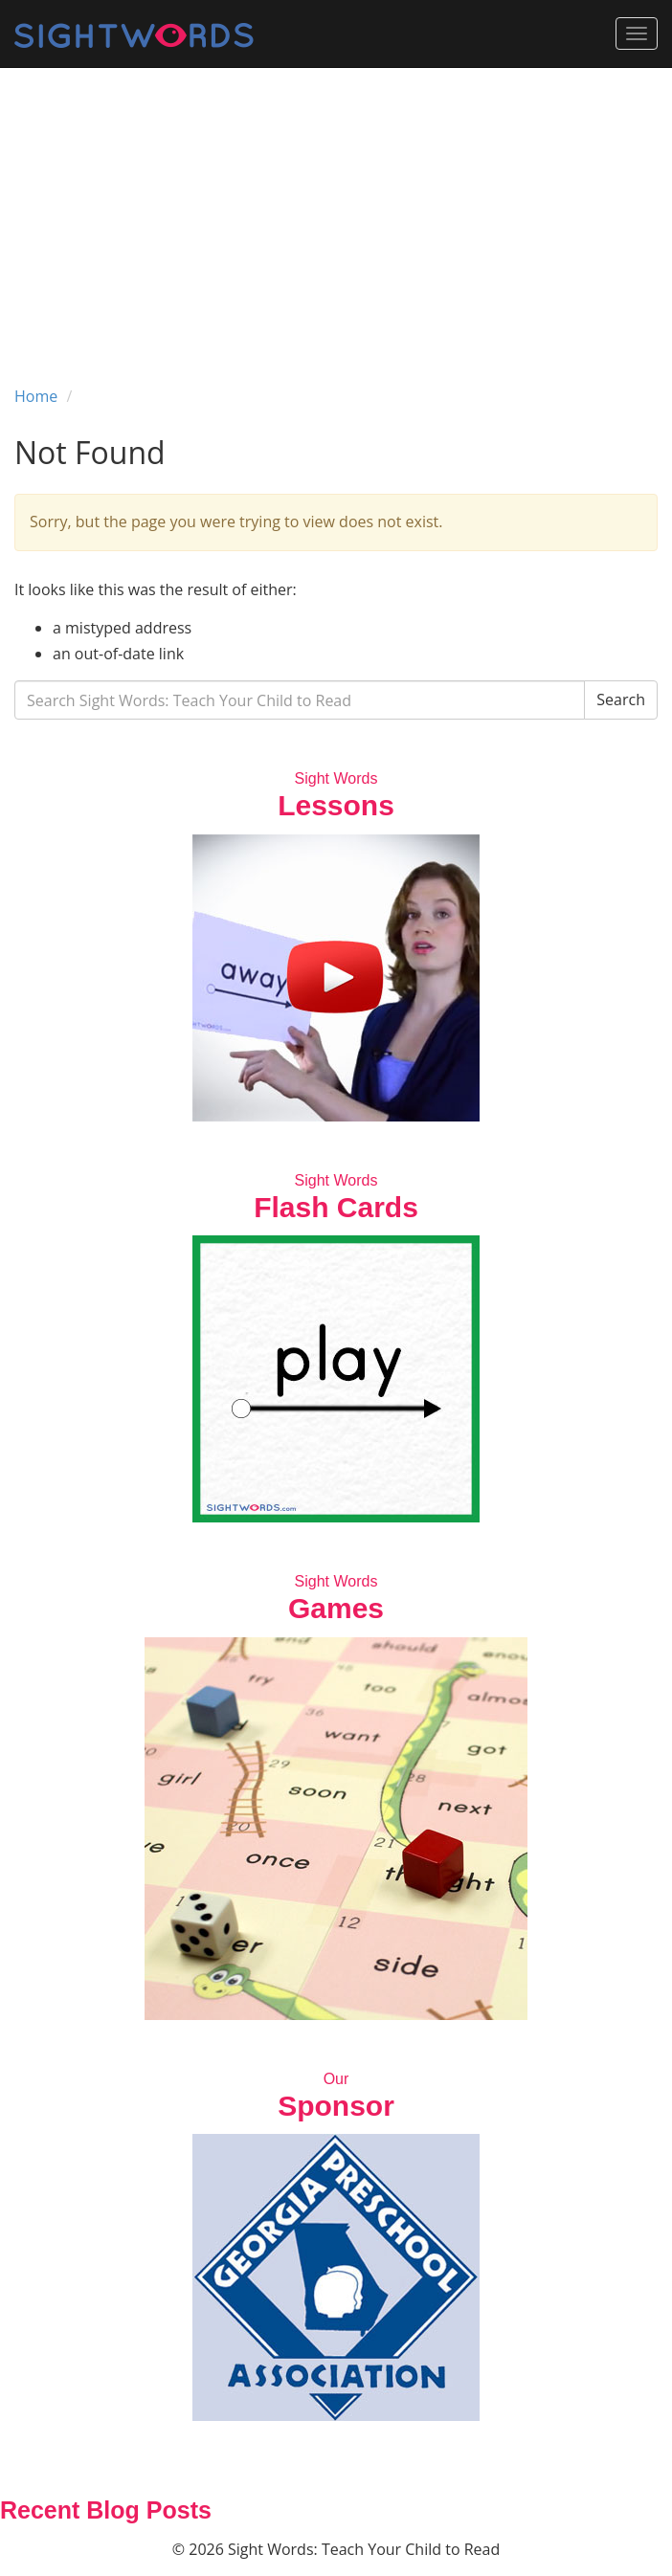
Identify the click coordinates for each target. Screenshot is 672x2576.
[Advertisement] (336, 211)
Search (620, 699)
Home (35, 396)
